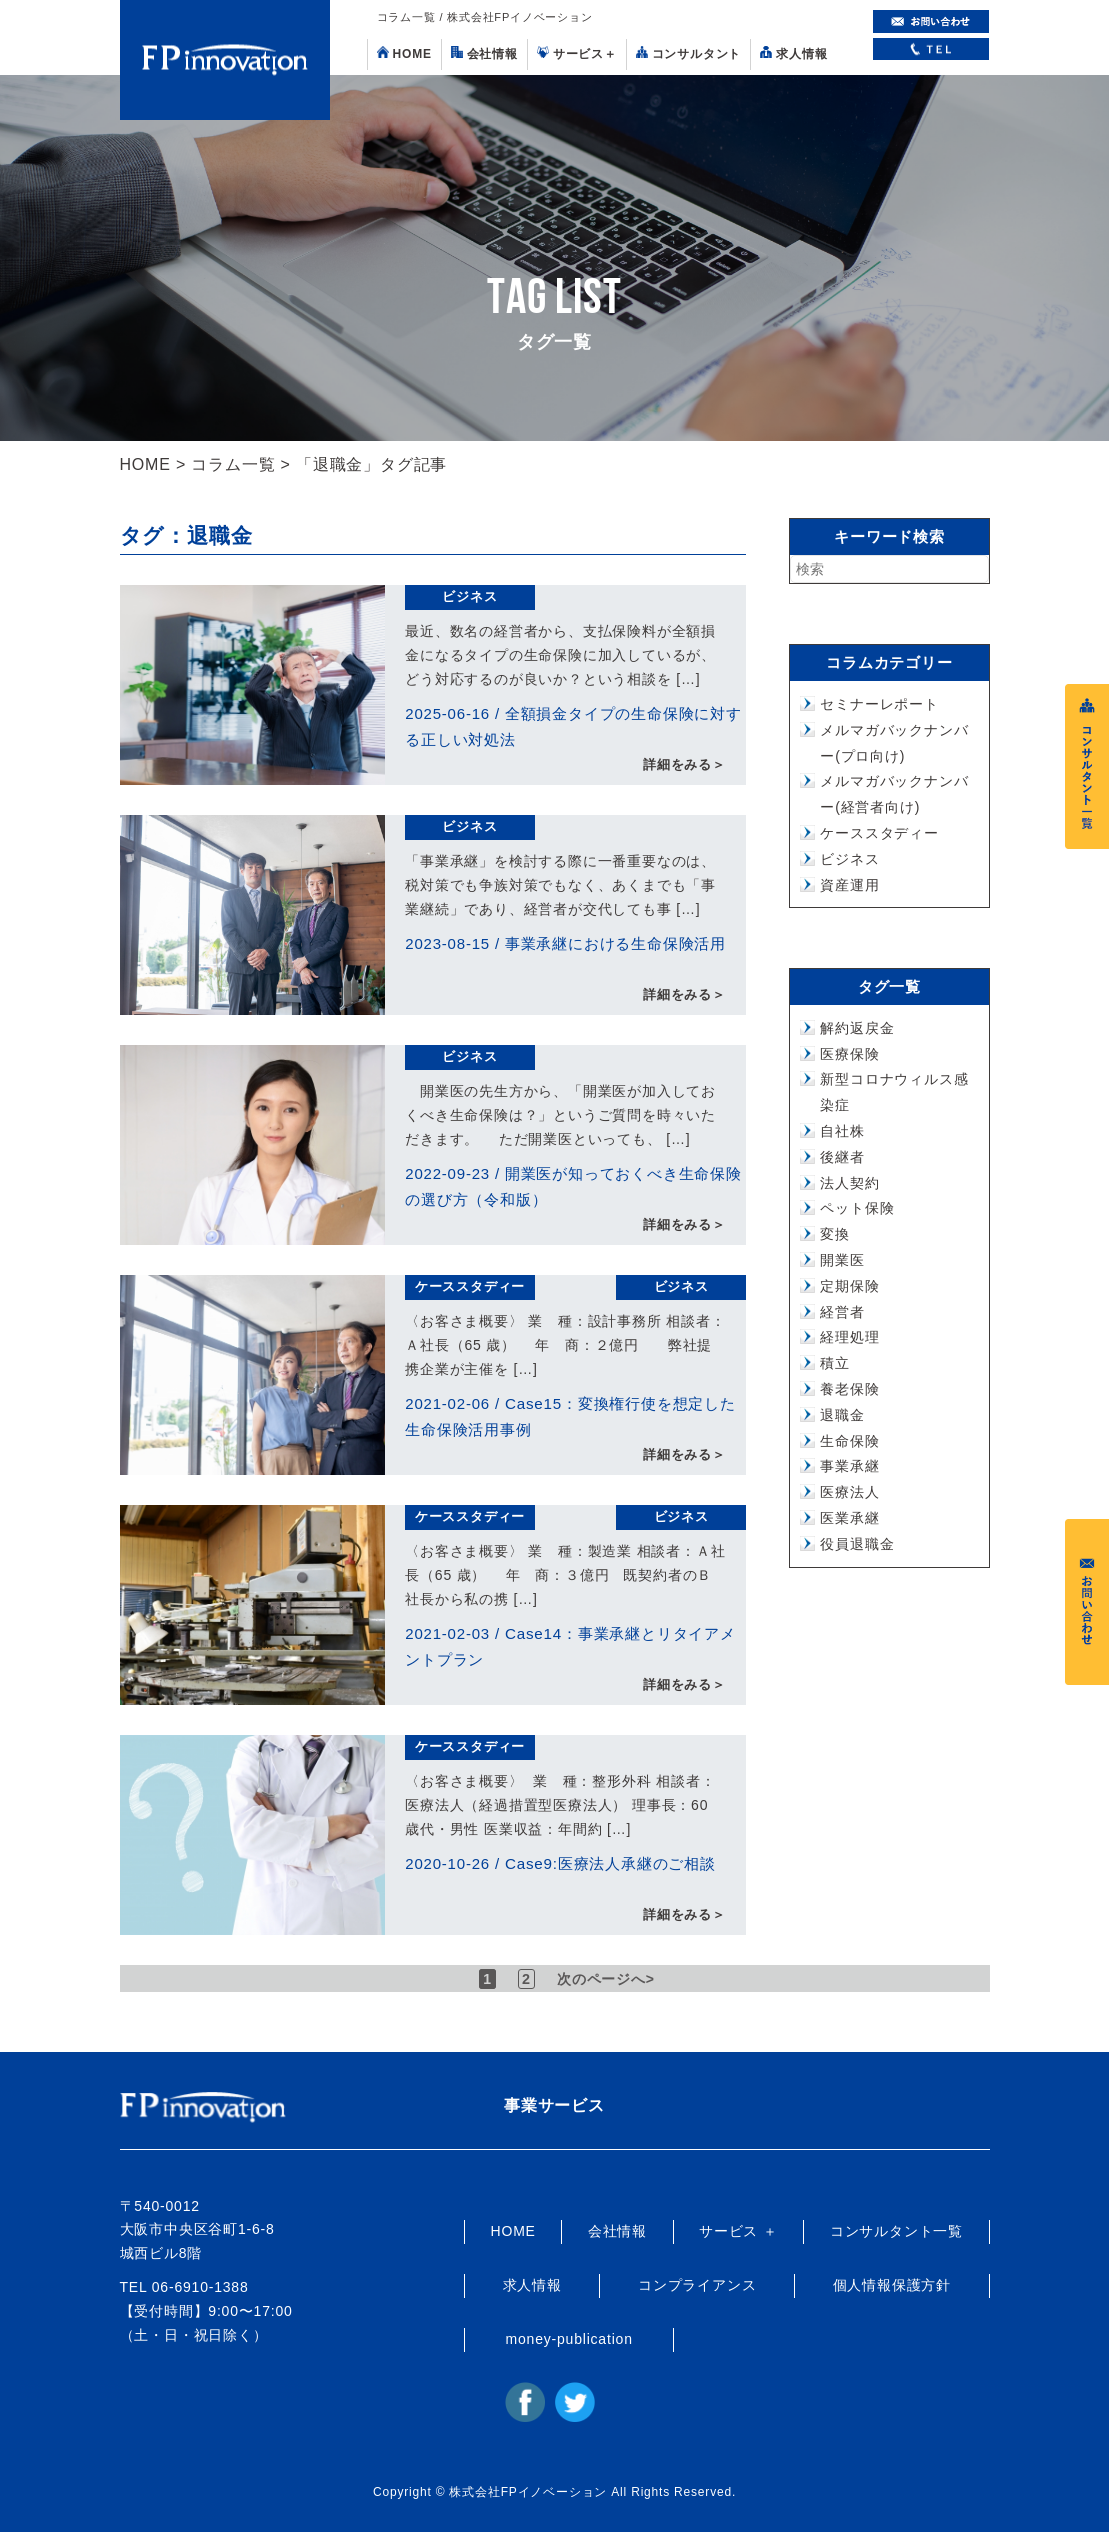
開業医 (842, 1260)
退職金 (842, 1415)
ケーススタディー (470, 1286)
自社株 (842, 1131)
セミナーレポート (879, 704)
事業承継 (849, 1466)
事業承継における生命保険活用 (615, 943)
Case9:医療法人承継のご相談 (610, 1863)
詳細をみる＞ (684, 765)
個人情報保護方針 (892, 2285)
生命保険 (849, 1441)
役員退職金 (857, 1544)
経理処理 (849, 1337)
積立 (835, 1363)
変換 (835, 1234)
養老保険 (849, 1389)
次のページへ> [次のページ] (609, 1979)
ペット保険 (857, 1208)
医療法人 (849, 1492)
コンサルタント (689, 53)
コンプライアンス (697, 2285)
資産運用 (849, 885)
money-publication (569, 2339)
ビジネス (469, 596)
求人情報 (793, 53)
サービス (577, 53)
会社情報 (484, 53)
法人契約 (849, 1183)
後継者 (842, 1157)
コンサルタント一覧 (896, 2231)
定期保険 (849, 1286)
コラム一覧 (233, 464)
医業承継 (849, 1518)
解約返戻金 (857, 1028)
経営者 (842, 1312)
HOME (404, 53)
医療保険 (849, 1054)
